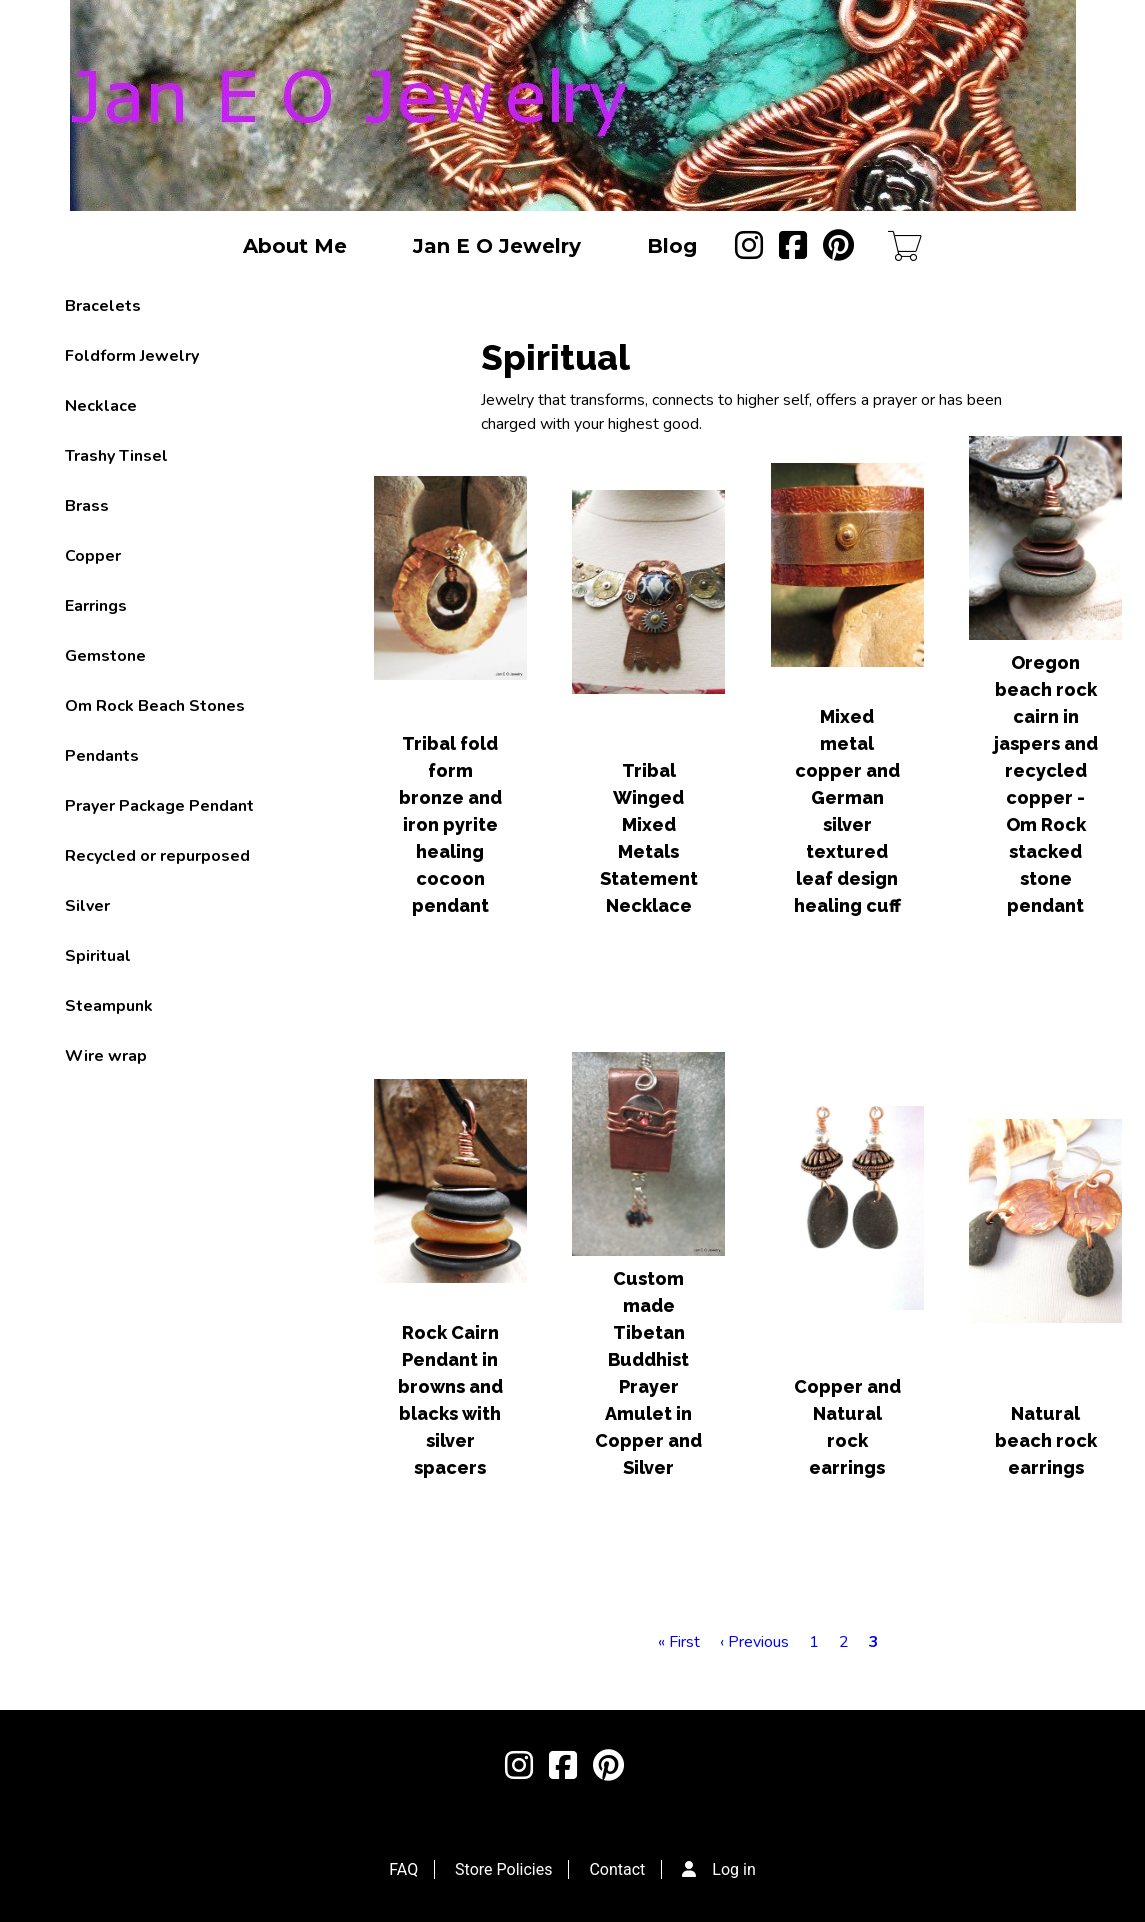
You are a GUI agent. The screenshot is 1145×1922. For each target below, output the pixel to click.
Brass (87, 506)
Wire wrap (106, 1056)
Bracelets (103, 306)
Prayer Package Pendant (159, 806)
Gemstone (105, 656)
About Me (295, 246)
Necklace (101, 406)
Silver (87, 906)
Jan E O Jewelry (497, 246)
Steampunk (109, 1006)
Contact (617, 1869)
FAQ (403, 1869)
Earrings (96, 606)
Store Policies (503, 1869)
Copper (93, 556)
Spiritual (98, 956)
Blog (672, 246)
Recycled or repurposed (157, 856)
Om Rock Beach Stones (155, 706)
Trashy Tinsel (116, 456)
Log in (733, 1869)
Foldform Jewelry (132, 356)
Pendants (102, 756)
